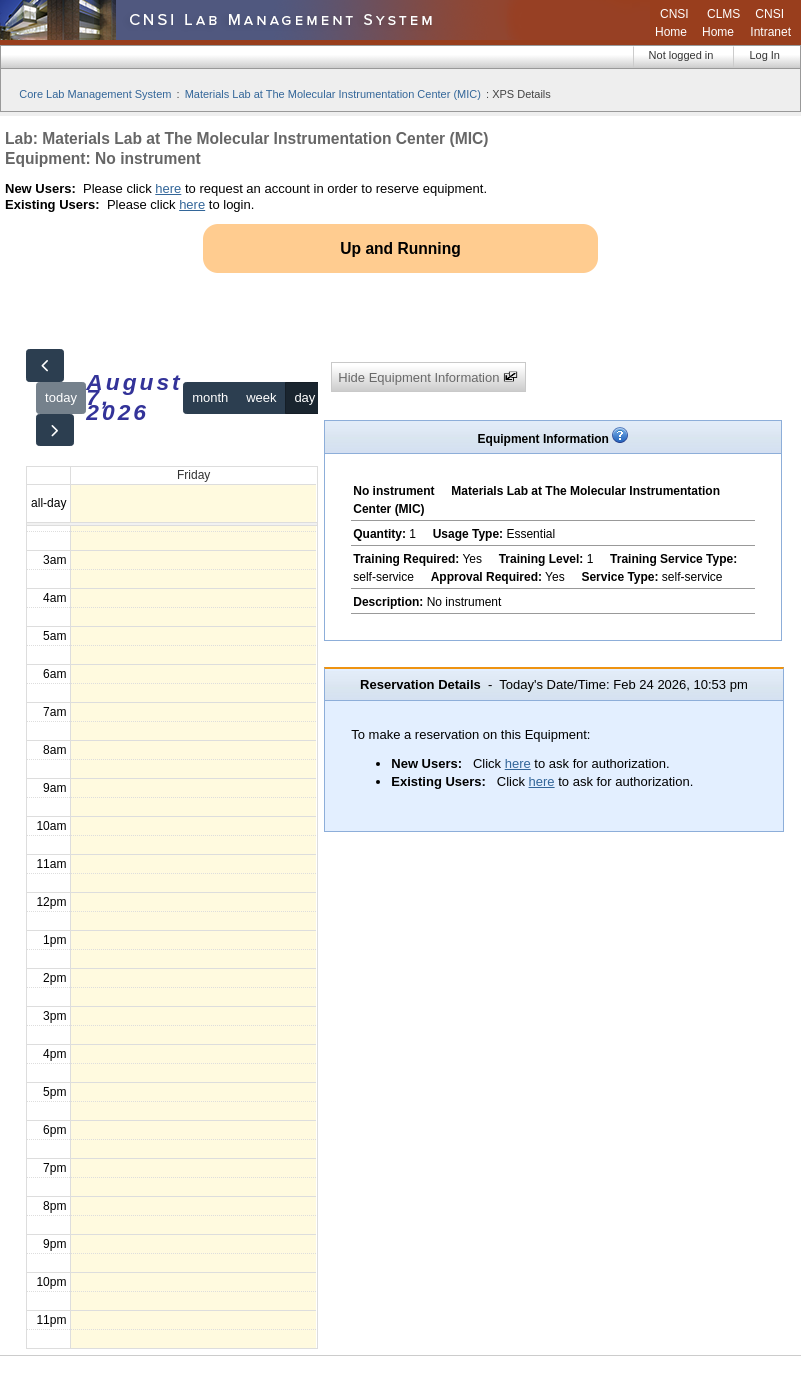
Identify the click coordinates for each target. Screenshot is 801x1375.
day (304, 397)
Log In (764, 55)
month (210, 397)
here (168, 188)
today (61, 397)
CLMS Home (721, 23)
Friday (193, 475)
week (261, 397)
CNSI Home (672, 23)
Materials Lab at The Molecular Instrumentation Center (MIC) (333, 94)
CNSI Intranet (770, 23)
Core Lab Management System (95, 94)
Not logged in (681, 55)
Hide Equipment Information (428, 377)
